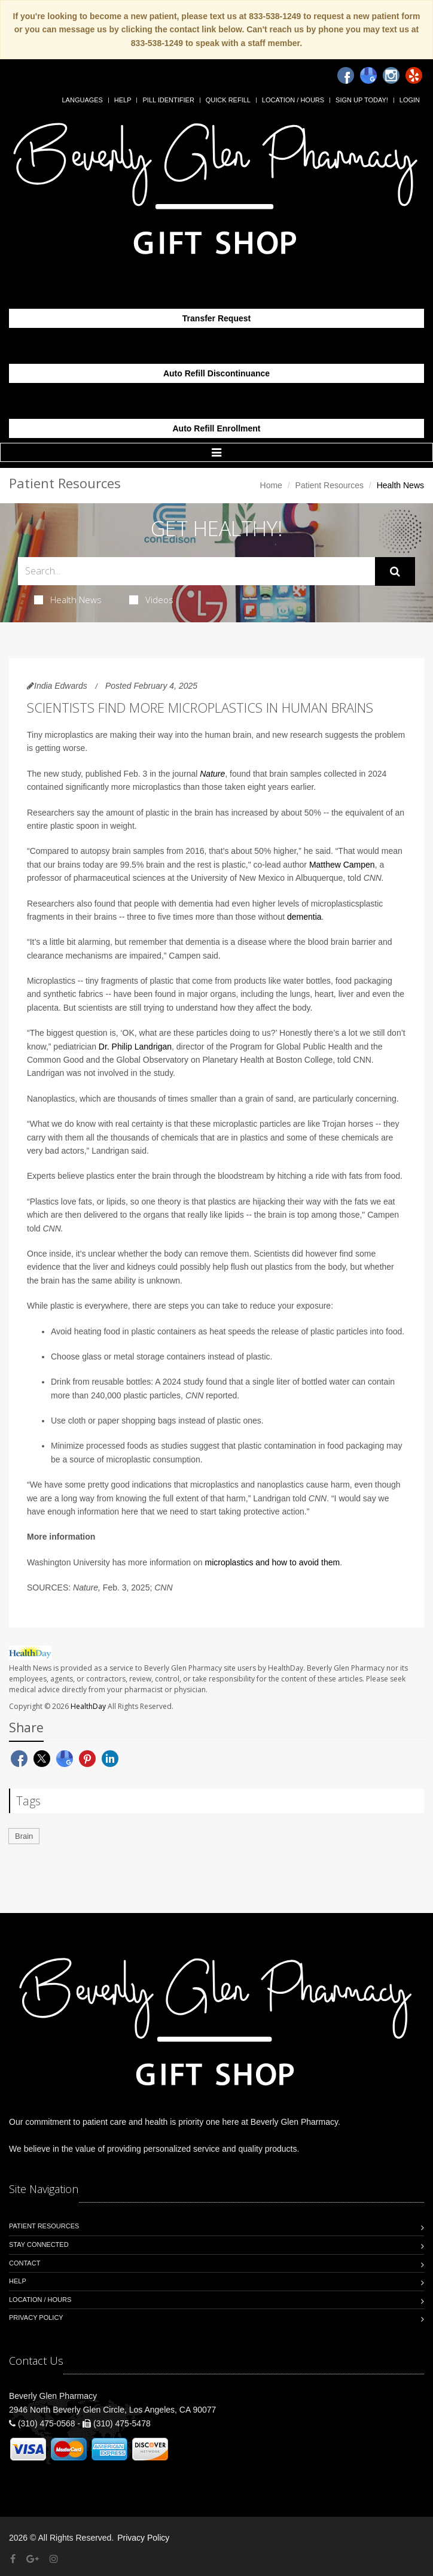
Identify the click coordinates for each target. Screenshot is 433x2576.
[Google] (368, 75)
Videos (151, 600)
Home (271, 485)
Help (123, 100)
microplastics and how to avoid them (272, 1562)
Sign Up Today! (362, 100)
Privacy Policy (36, 2317)
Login (410, 100)
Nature (212, 773)
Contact (24, 2263)
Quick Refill (228, 100)
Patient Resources (329, 485)
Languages (82, 100)
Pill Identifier (168, 100)
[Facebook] (345, 75)
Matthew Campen (342, 864)
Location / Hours (293, 100)
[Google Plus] (32, 2559)
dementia (304, 916)
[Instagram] (391, 75)
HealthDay (88, 1706)
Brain (24, 1836)
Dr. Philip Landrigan (135, 1046)
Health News (68, 600)
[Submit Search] (395, 571)
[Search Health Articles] (196, 571)
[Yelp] (413, 75)
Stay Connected (39, 2244)
